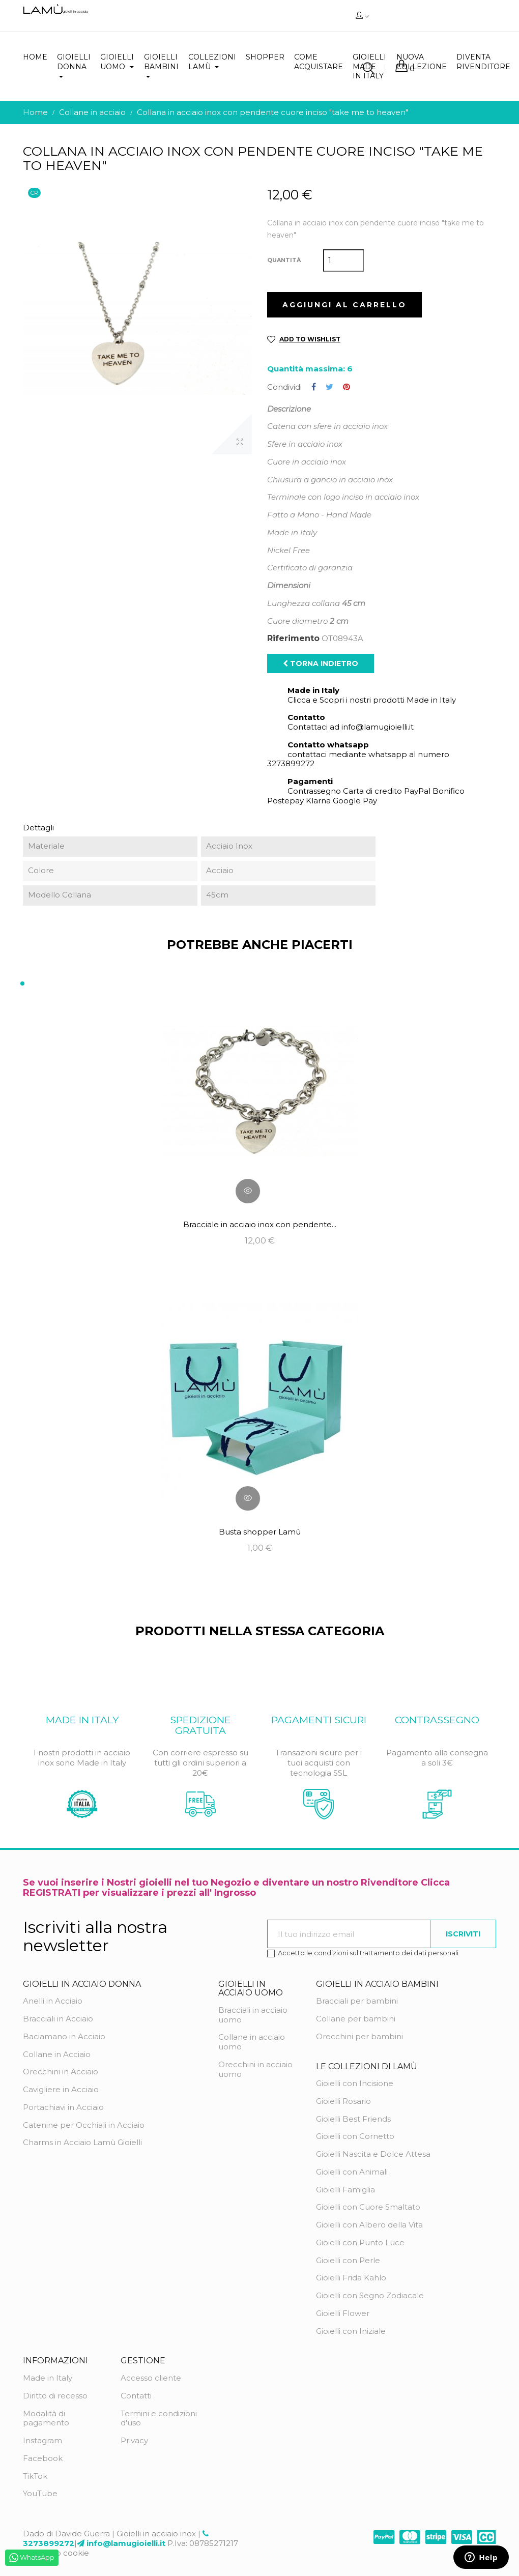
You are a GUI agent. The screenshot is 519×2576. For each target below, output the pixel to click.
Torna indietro (320, 663)
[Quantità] (343, 260)
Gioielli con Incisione (354, 2083)
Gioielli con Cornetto (355, 2136)
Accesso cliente (151, 2378)
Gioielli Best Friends (353, 2119)
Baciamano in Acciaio (64, 2036)
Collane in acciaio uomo (251, 2041)
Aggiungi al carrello (344, 304)
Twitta (329, 387)
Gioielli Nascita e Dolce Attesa (373, 2154)
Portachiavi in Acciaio (63, 2107)
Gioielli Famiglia (345, 2189)
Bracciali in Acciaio (58, 2018)
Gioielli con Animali (352, 2172)
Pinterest (346, 387)
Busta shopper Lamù (260, 1532)
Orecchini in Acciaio (60, 2071)
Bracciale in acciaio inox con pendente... (259, 1224)
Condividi (313, 387)
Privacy (134, 2440)
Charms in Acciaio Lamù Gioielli (82, 2142)
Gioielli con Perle (348, 2260)
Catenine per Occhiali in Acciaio (84, 2125)
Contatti (136, 2395)
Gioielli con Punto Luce (360, 2242)
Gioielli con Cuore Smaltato (368, 2207)
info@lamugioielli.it (125, 2543)
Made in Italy (47, 2378)
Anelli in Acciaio (52, 2001)
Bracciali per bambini (357, 2001)
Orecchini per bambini (359, 2036)
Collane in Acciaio (57, 2054)
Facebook (43, 2458)
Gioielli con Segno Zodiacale (370, 2295)
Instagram (42, 2440)
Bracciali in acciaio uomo (252, 2014)
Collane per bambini (355, 2018)
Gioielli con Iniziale (351, 2331)
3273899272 (48, 2543)
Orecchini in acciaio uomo (255, 2069)
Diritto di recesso (55, 2395)
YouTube (40, 2493)
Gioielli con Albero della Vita (369, 2225)
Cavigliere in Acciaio (61, 2089)
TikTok (35, 2476)
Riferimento (293, 638)
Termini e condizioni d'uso (159, 2418)
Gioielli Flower (342, 2313)
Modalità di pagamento (46, 2418)
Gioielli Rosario (343, 2101)
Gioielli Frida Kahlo (351, 2277)
